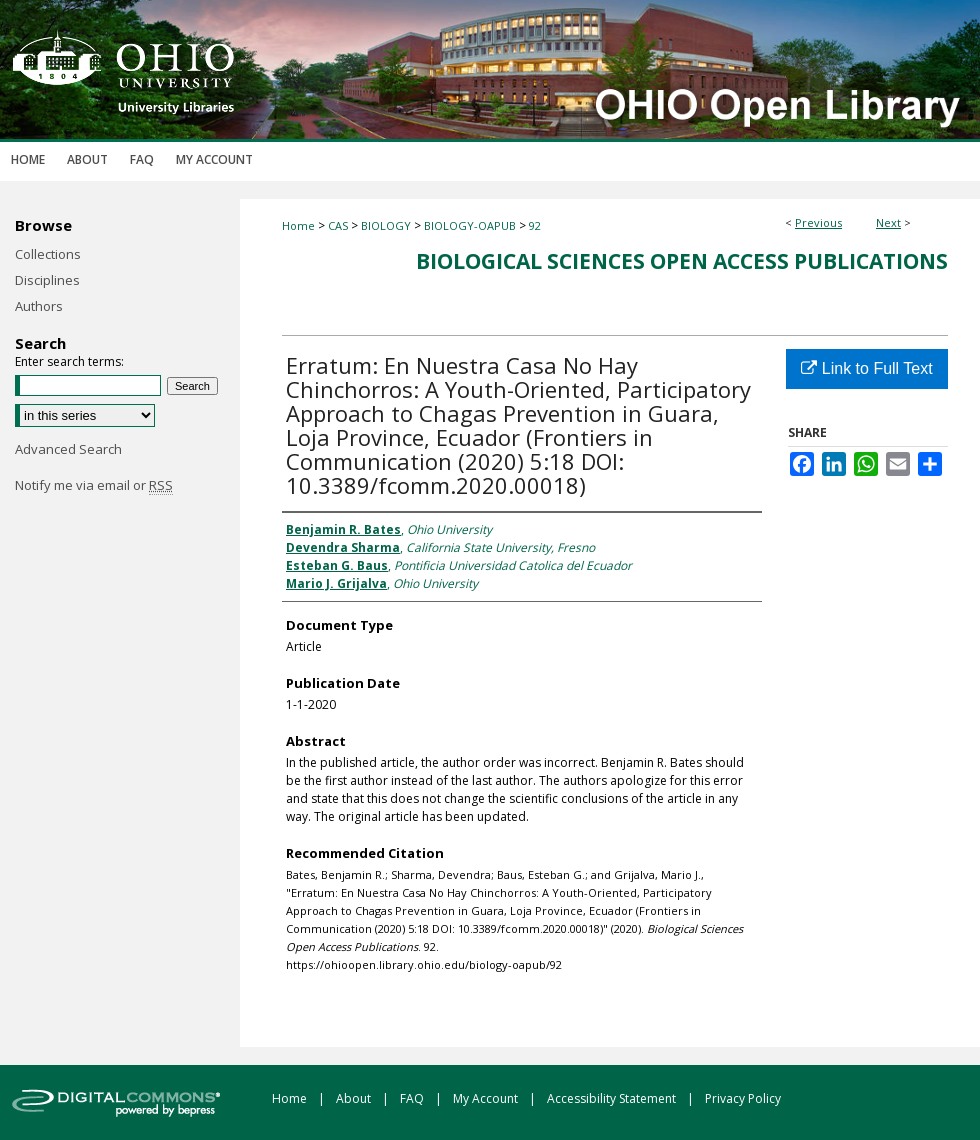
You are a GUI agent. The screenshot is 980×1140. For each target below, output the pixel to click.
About (355, 1098)
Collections (48, 254)
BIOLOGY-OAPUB (470, 225)
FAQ (413, 1098)
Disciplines (47, 280)
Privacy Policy (743, 1098)
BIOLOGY (386, 225)
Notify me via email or (94, 485)
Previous (818, 222)
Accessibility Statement (613, 1098)
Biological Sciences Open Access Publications (682, 261)
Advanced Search (68, 449)
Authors (39, 306)
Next (888, 222)
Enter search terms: (69, 361)
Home (298, 225)
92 (535, 225)
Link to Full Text (866, 368)
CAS (338, 225)
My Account (487, 1098)
